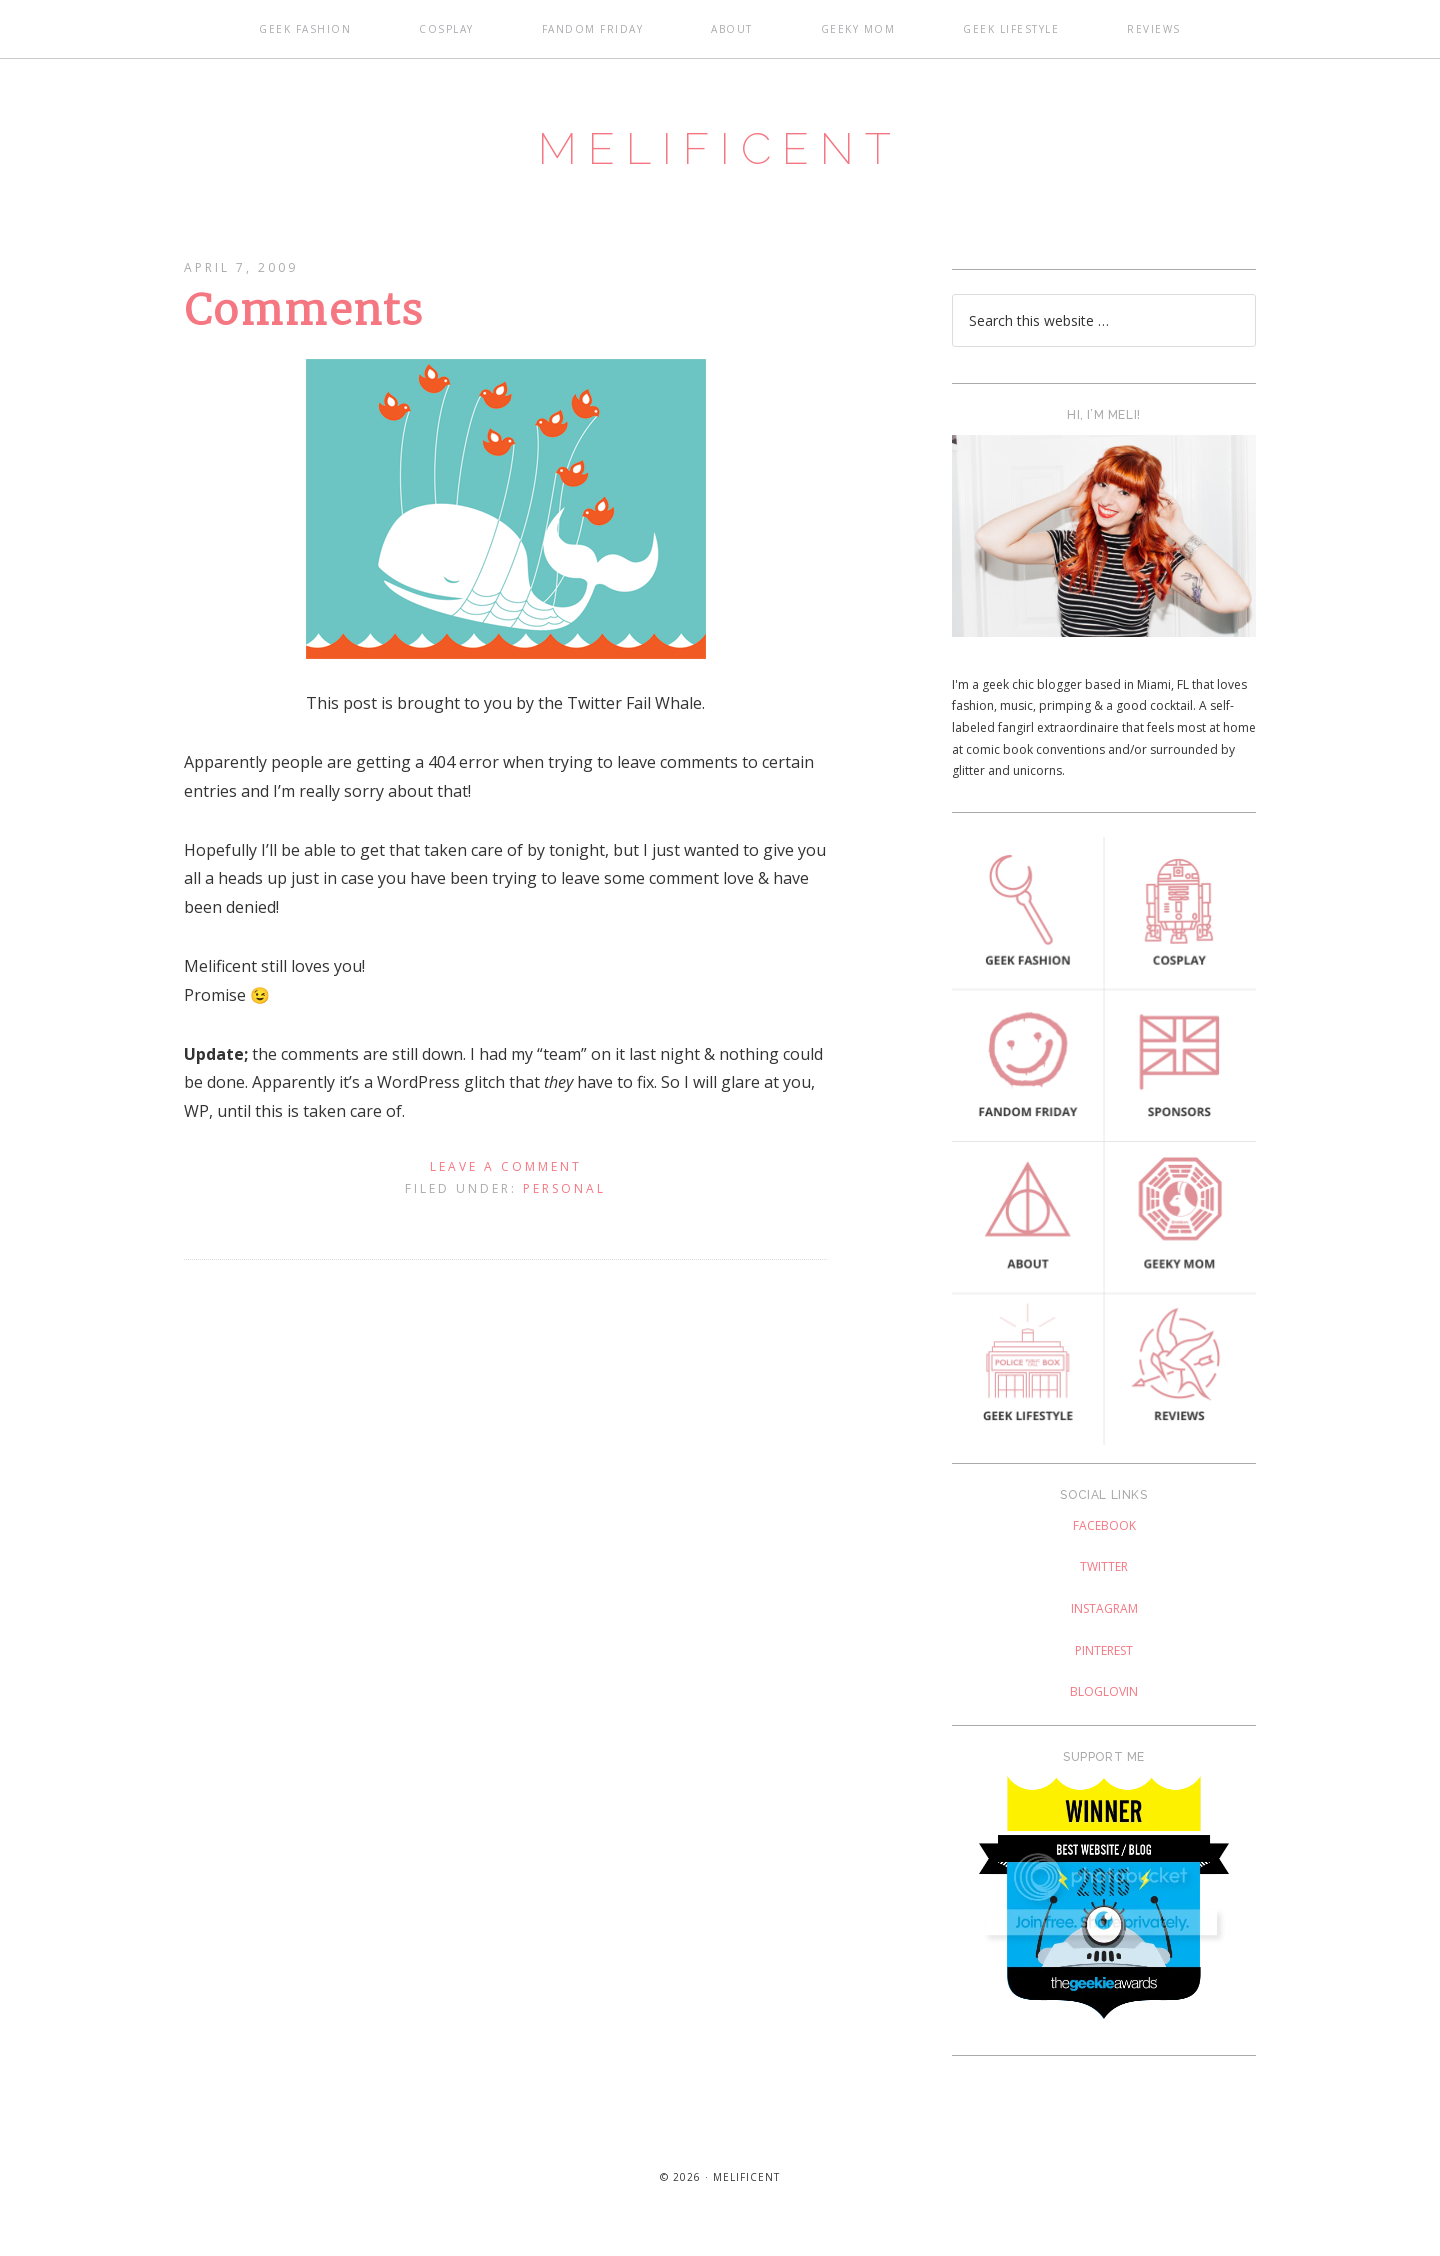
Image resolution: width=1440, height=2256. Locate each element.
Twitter (1104, 1576)
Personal (564, 1198)
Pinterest (1104, 1660)
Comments (304, 320)
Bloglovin (1104, 1701)
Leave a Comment (506, 1176)
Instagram (1104, 1618)
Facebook (1104, 1535)
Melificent (720, 153)
